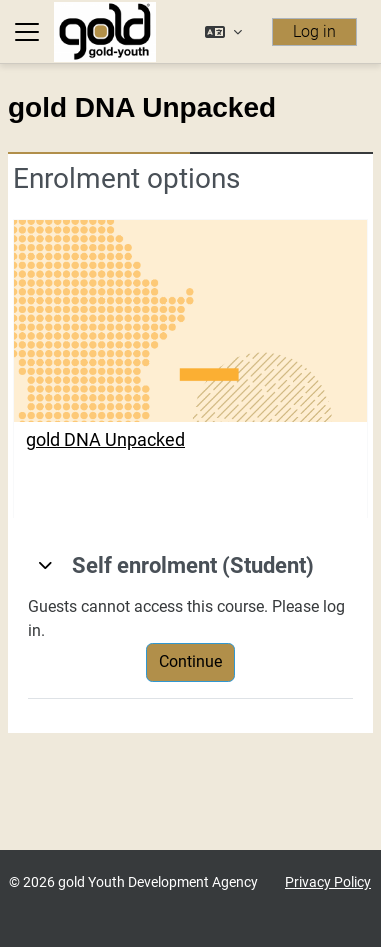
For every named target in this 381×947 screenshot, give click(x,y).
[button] (223, 32)
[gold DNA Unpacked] (190, 321)
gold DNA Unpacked (105, 440)
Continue (190, 661)
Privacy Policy (328, 882)
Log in (314, 31)
